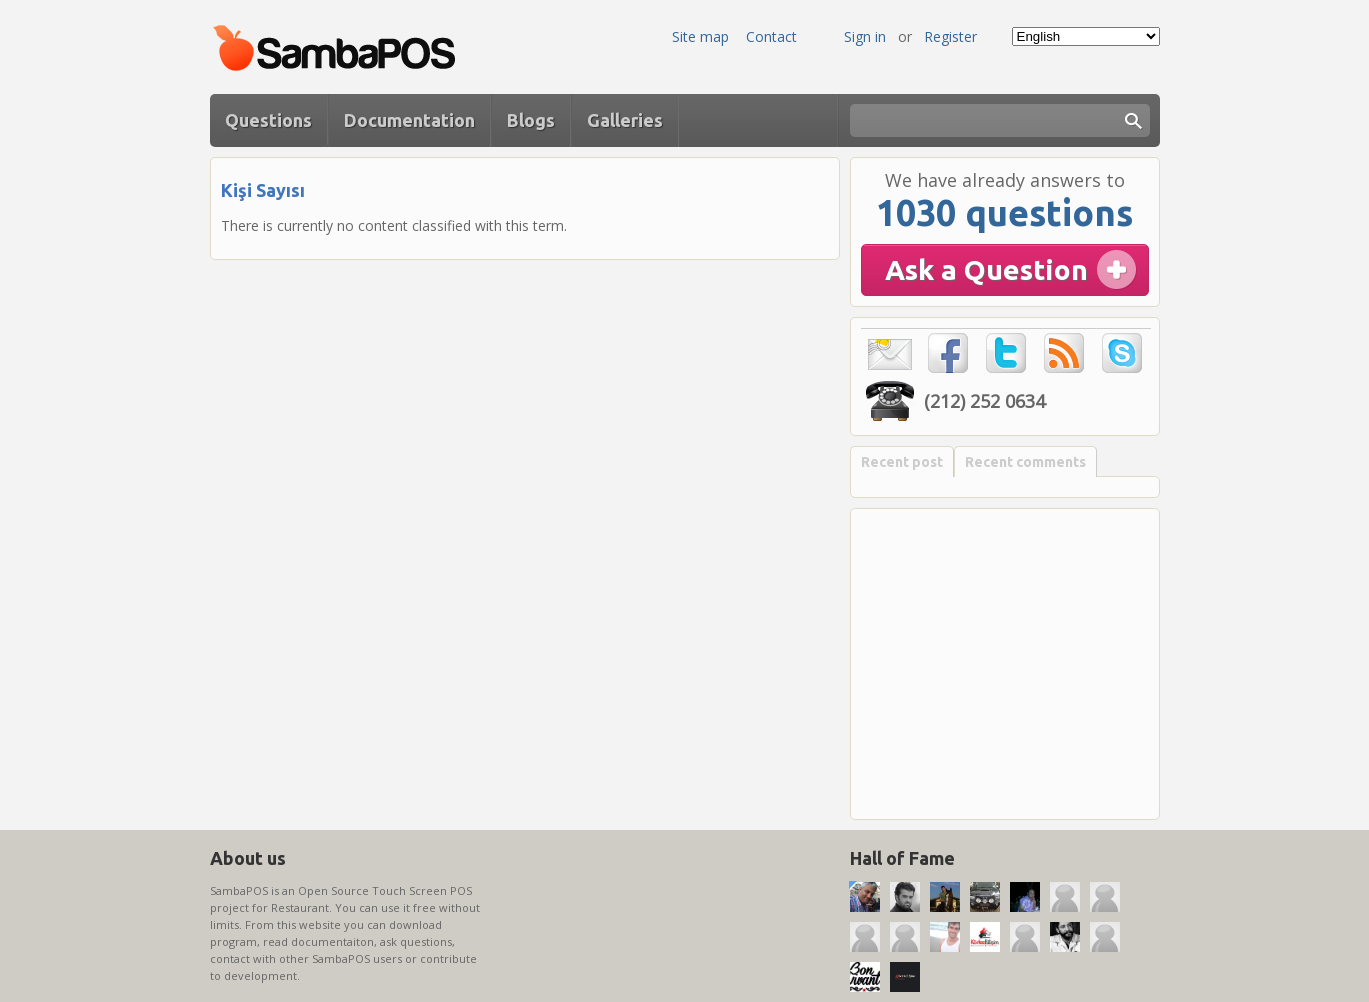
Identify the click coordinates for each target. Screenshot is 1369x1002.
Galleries (625, 120)
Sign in (865, 36)
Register (950, 36)
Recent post (902, 462)
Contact (771, 36)
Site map (700, 36)
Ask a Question (986, 269)
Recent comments (1025, 462)
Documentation (409, 120)
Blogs (531, 120)
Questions (268, 120)
